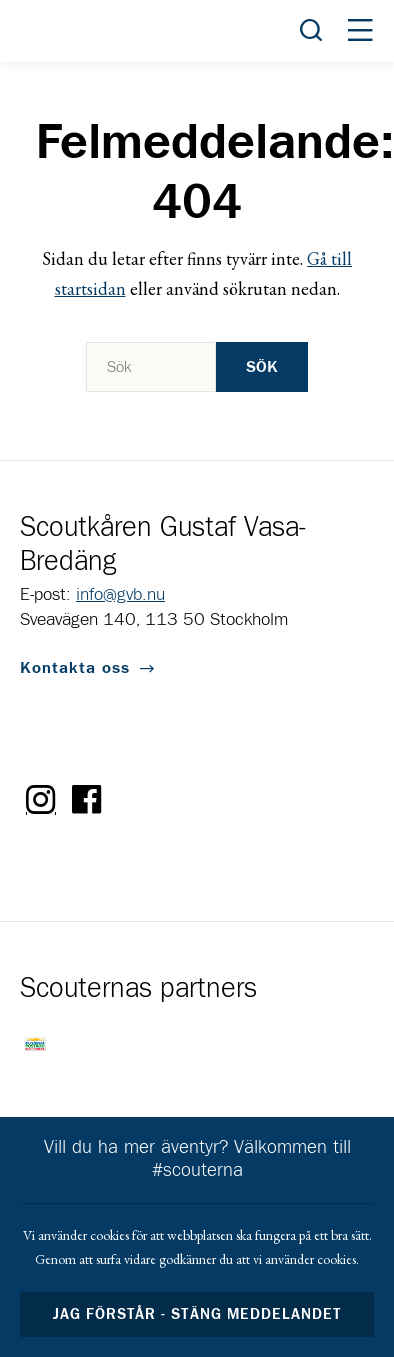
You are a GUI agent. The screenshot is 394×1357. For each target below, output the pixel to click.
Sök (262, 367)
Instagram (41, 800)
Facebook (87, 800)
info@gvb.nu (120, 595)
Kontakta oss (75, 668)
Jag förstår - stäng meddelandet (197, 1314)
